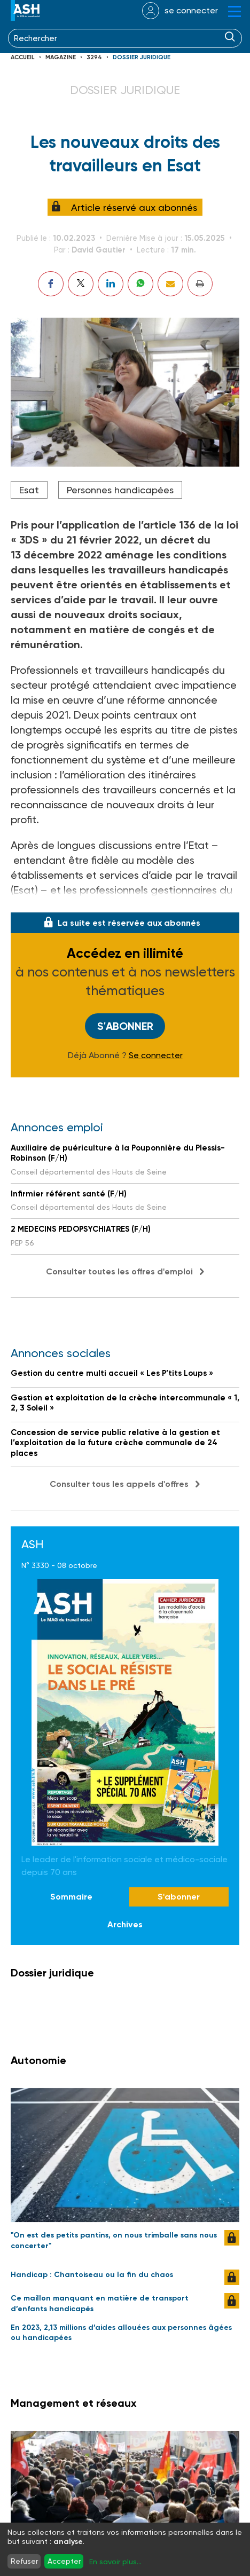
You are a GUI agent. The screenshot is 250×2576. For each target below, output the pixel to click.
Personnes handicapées (120, 489)
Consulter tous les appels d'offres (119, 1484)
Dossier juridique (141, 57)
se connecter (191, 10)
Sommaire (71, 1897)
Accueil (23, 57)
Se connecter (156, 1055)
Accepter (64, 2561)
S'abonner (125, 1026)
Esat (29, 489)
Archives (125, 1924)
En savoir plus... (115, 2561)
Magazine (60, 57)
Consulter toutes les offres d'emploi (119, 1271)
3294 (94, 57)
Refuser (24, 2561)
